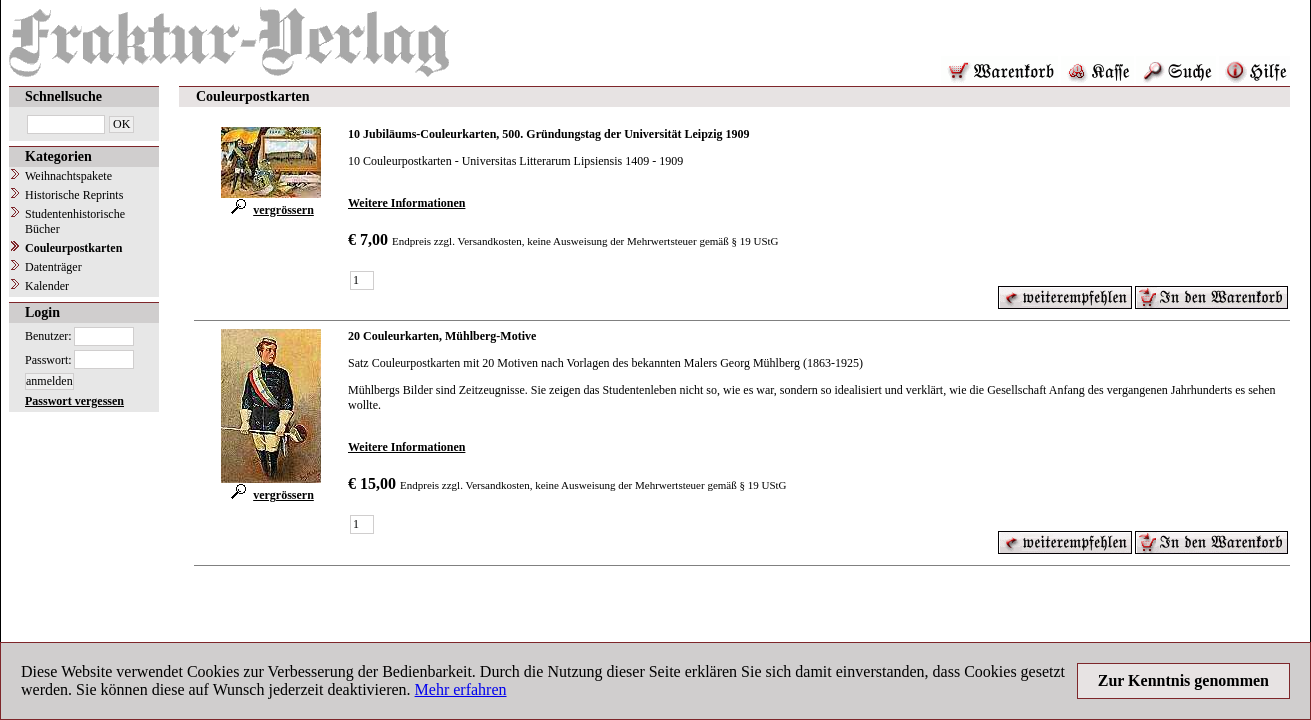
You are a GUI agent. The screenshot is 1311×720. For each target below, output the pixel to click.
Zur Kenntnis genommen (1183, 680)
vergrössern (271, 210)
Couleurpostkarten (73, 248)
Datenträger (53, 267)
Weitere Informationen (406, 203)
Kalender (47, 286)
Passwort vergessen (74, 401)
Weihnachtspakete (68, 176)
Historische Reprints (74, 195)
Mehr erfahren (461, 689)
